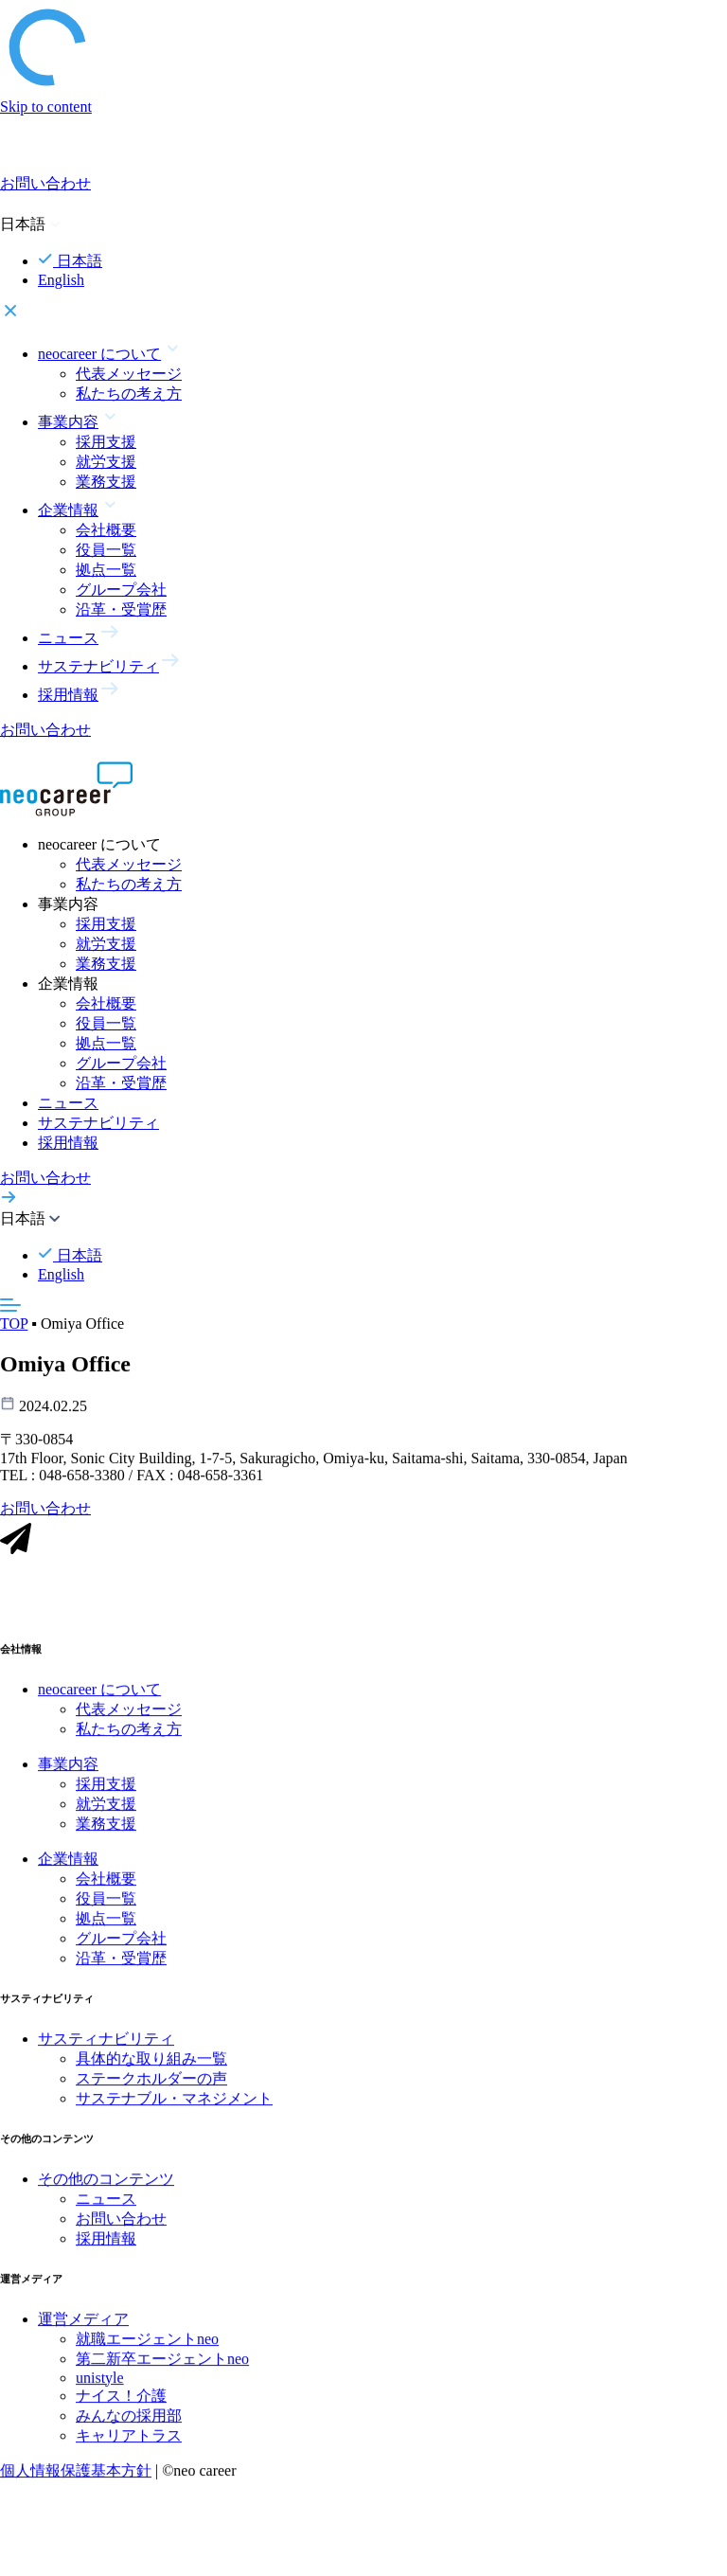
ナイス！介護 (121, 2407)
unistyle (100, 2389)
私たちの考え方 (129, 393)
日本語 (70, 261)
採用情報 (68, 1143)
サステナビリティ (98, 1123)
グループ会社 (121, 589)
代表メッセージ (129, 374)
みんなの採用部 (129, 2427)
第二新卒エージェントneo (162, 2370)
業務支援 (106, 482)
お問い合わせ (121, 2230)
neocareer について (99, 1700)
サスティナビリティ (106, 2050)
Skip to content (46, 106)
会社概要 (106, 530)
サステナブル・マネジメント (174, 2110)
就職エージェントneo (147, 2350)
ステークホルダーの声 (151, 2090)
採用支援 (106, 442)
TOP (13, 1323)
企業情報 (68, 1870)
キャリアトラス (129, 2447)
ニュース (68, 1103)
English (61, 280)
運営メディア (83, 2330)
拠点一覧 (106, 570)
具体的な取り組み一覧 (151, 2070)
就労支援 (106, 462)
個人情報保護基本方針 (75, 2482)
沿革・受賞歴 (121, 609)
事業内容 (68, 1775)
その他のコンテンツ (106, 2190)
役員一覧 (106, 550)
